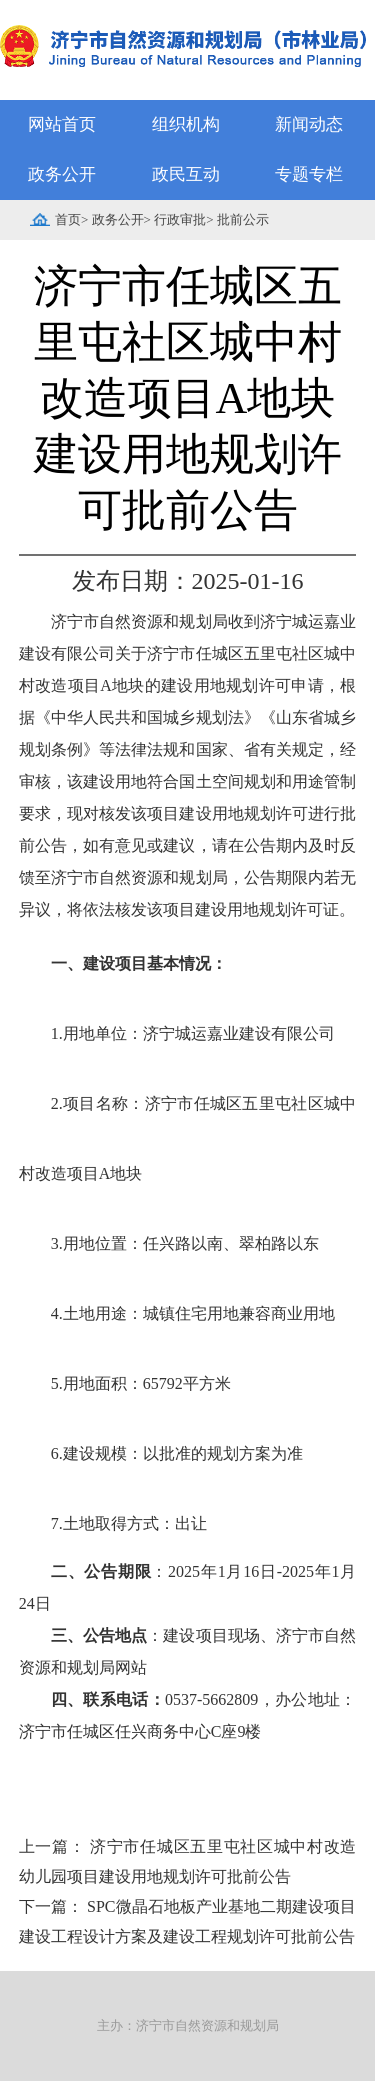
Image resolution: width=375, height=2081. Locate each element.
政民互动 (186, 174)
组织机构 (186, 124)
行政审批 (180, 219)
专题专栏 (309, 174)
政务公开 (62, 174)
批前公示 (243, 219)
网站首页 (62, 124)
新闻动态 (309, 124)
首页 (68, 219)
